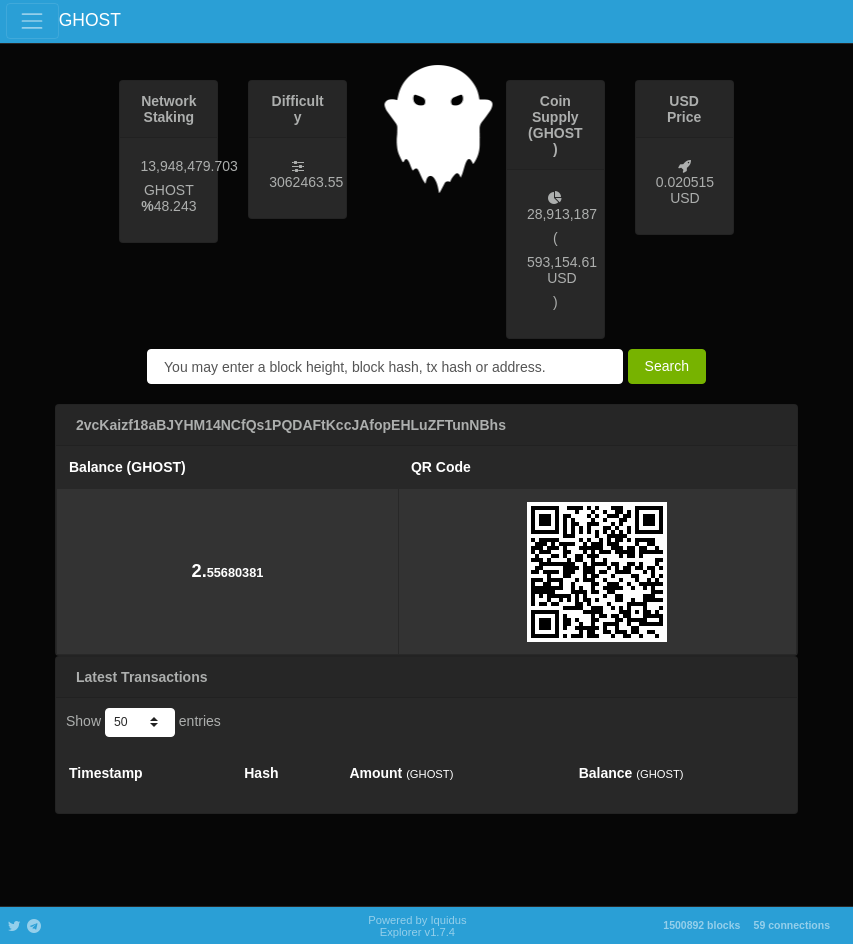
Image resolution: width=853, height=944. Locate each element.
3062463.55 (306, 182)
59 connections (792, 925)
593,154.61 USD (562, 270)
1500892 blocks (701, 925)
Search (667, 366)
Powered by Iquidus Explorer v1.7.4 (417, 926)
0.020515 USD (685, 190)
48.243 (175, 206)
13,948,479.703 (188, 166)
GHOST (90, 20)
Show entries (143, 722)
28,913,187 (562, 214)
